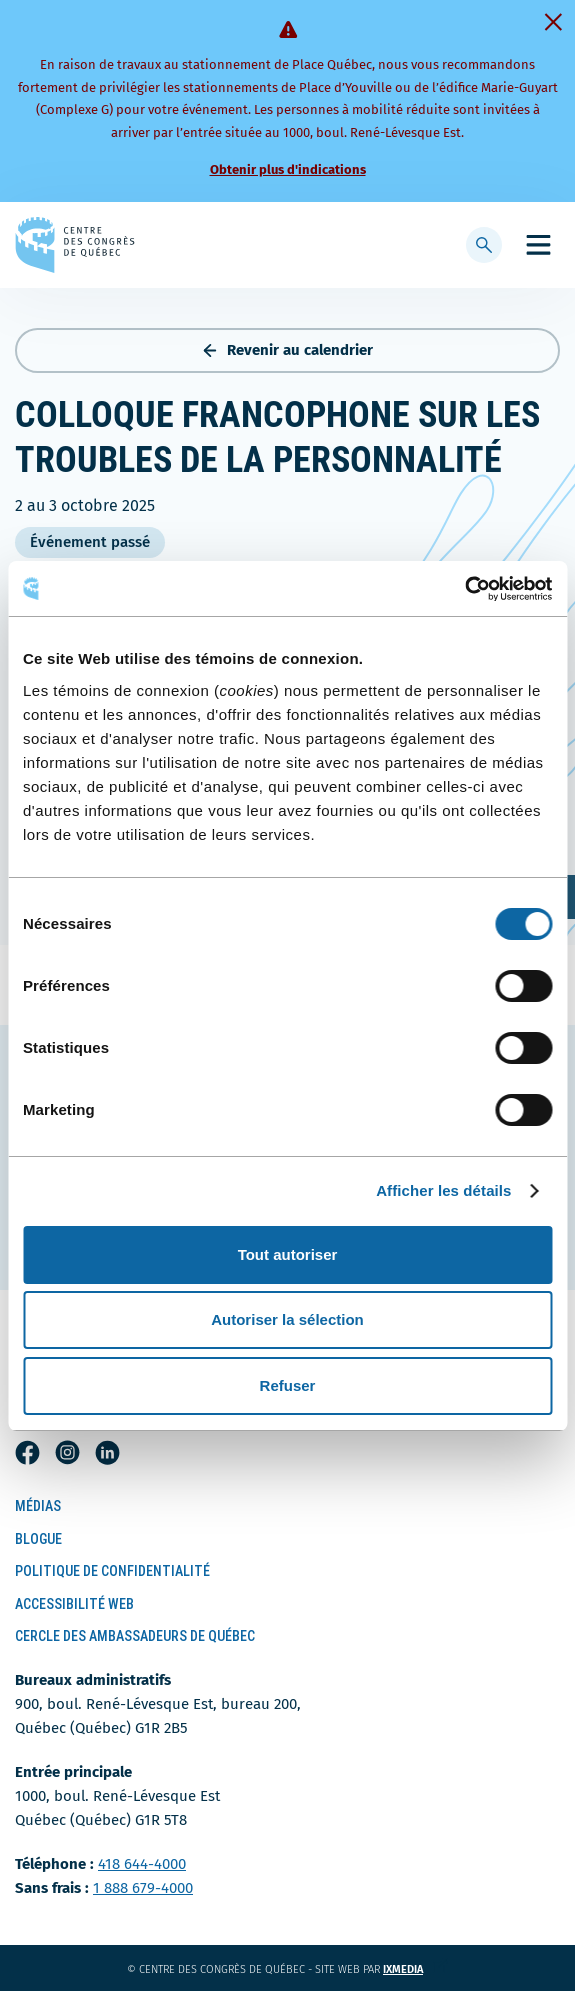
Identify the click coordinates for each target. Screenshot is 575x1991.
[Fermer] (553, 22)
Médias (38, 1506)
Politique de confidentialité (112, 1571)
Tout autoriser (288, 1254)
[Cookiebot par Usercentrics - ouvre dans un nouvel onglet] (464, 589)
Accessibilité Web (74, 1604)
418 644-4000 (142, 1864)
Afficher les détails (443, 1190)
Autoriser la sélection (287, 1319)
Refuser (288, 1385)
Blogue (38, 1539)
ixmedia (415, 1969)
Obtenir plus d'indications (288, 169)
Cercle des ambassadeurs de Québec (135, 1636)
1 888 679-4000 (143, 1888)
